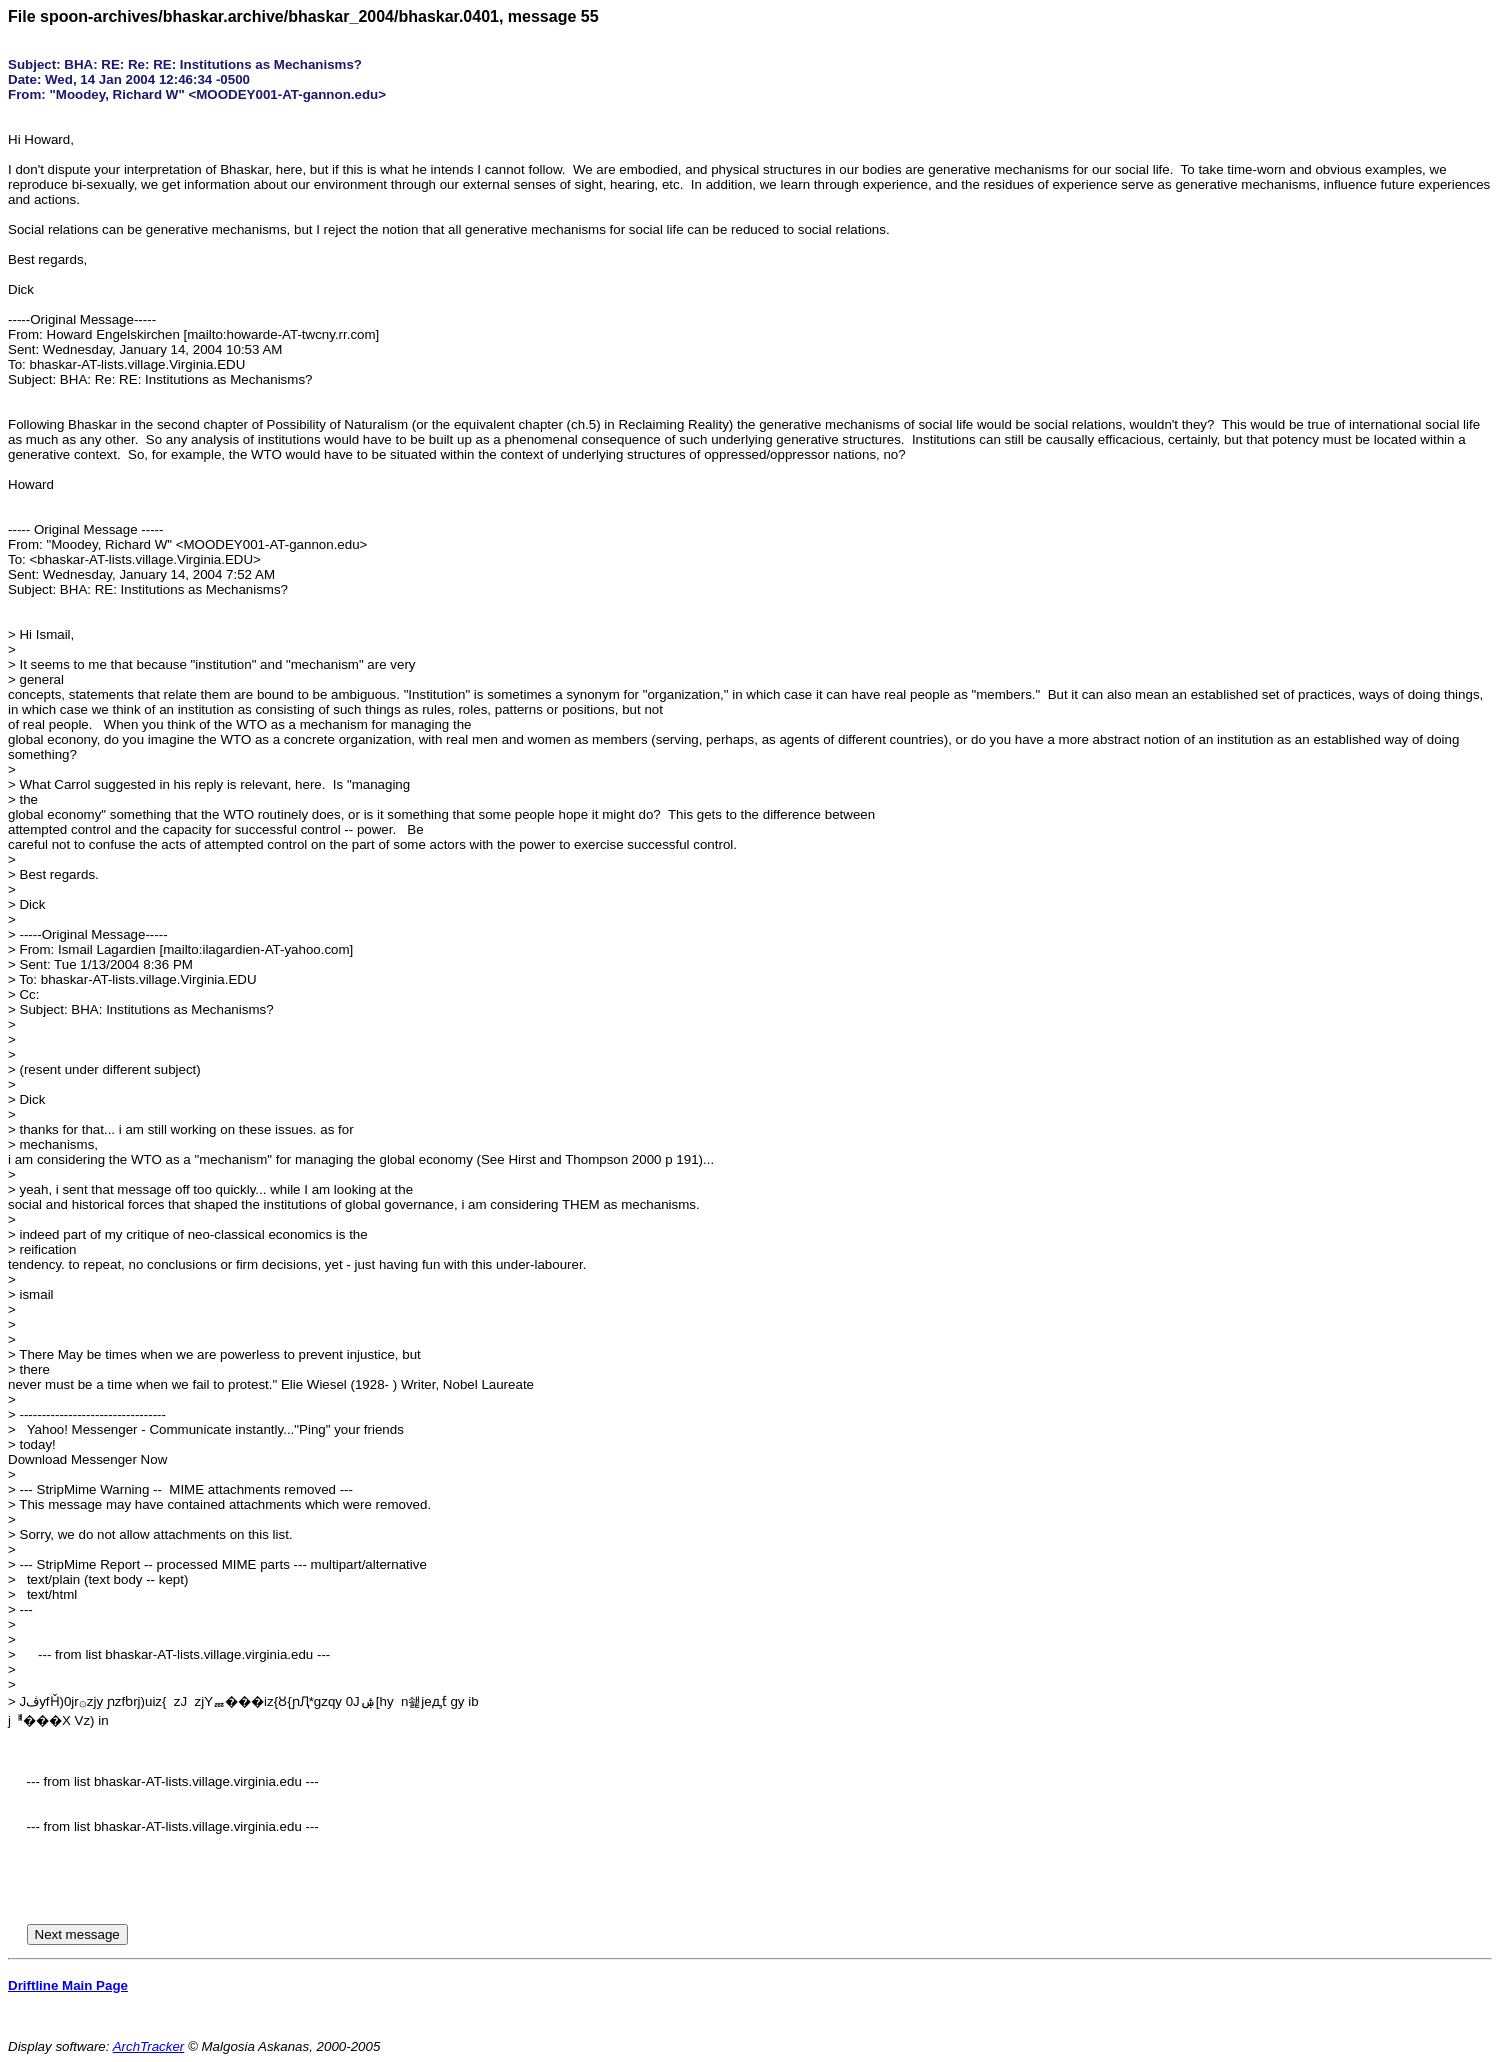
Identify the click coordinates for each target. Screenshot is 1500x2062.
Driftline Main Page (68, 1985)
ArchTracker (149, 2046)
